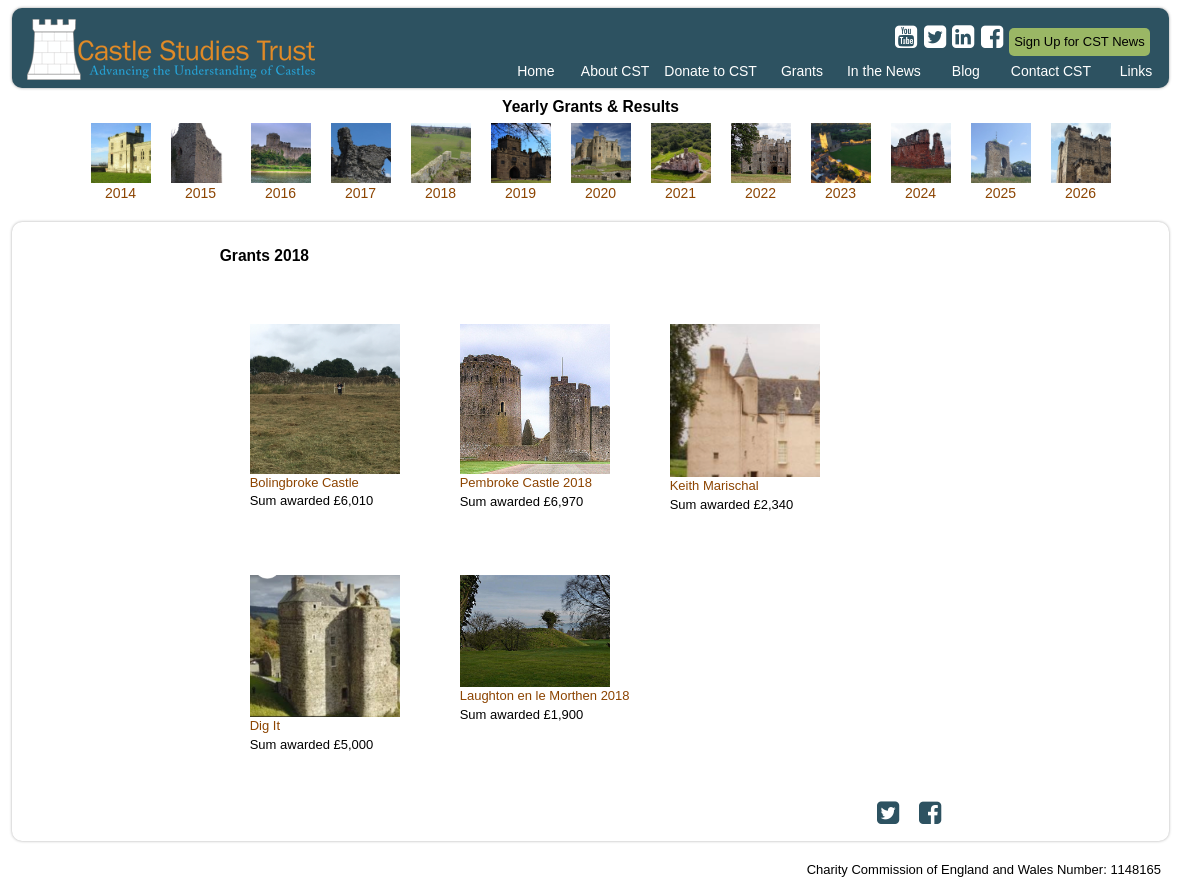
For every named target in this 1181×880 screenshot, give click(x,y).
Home (535, 71)
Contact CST (1051, 71)
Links (1136, 71)
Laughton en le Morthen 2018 (545, 695)
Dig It (265, 725)
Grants (802, 71)
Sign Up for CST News (1079, 41)
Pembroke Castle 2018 (526, 482)
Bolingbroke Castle (304, 482)
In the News (884, 71)
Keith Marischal (714, 485)
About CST (615, 71)
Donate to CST (710, 71)
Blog (966, 71)
